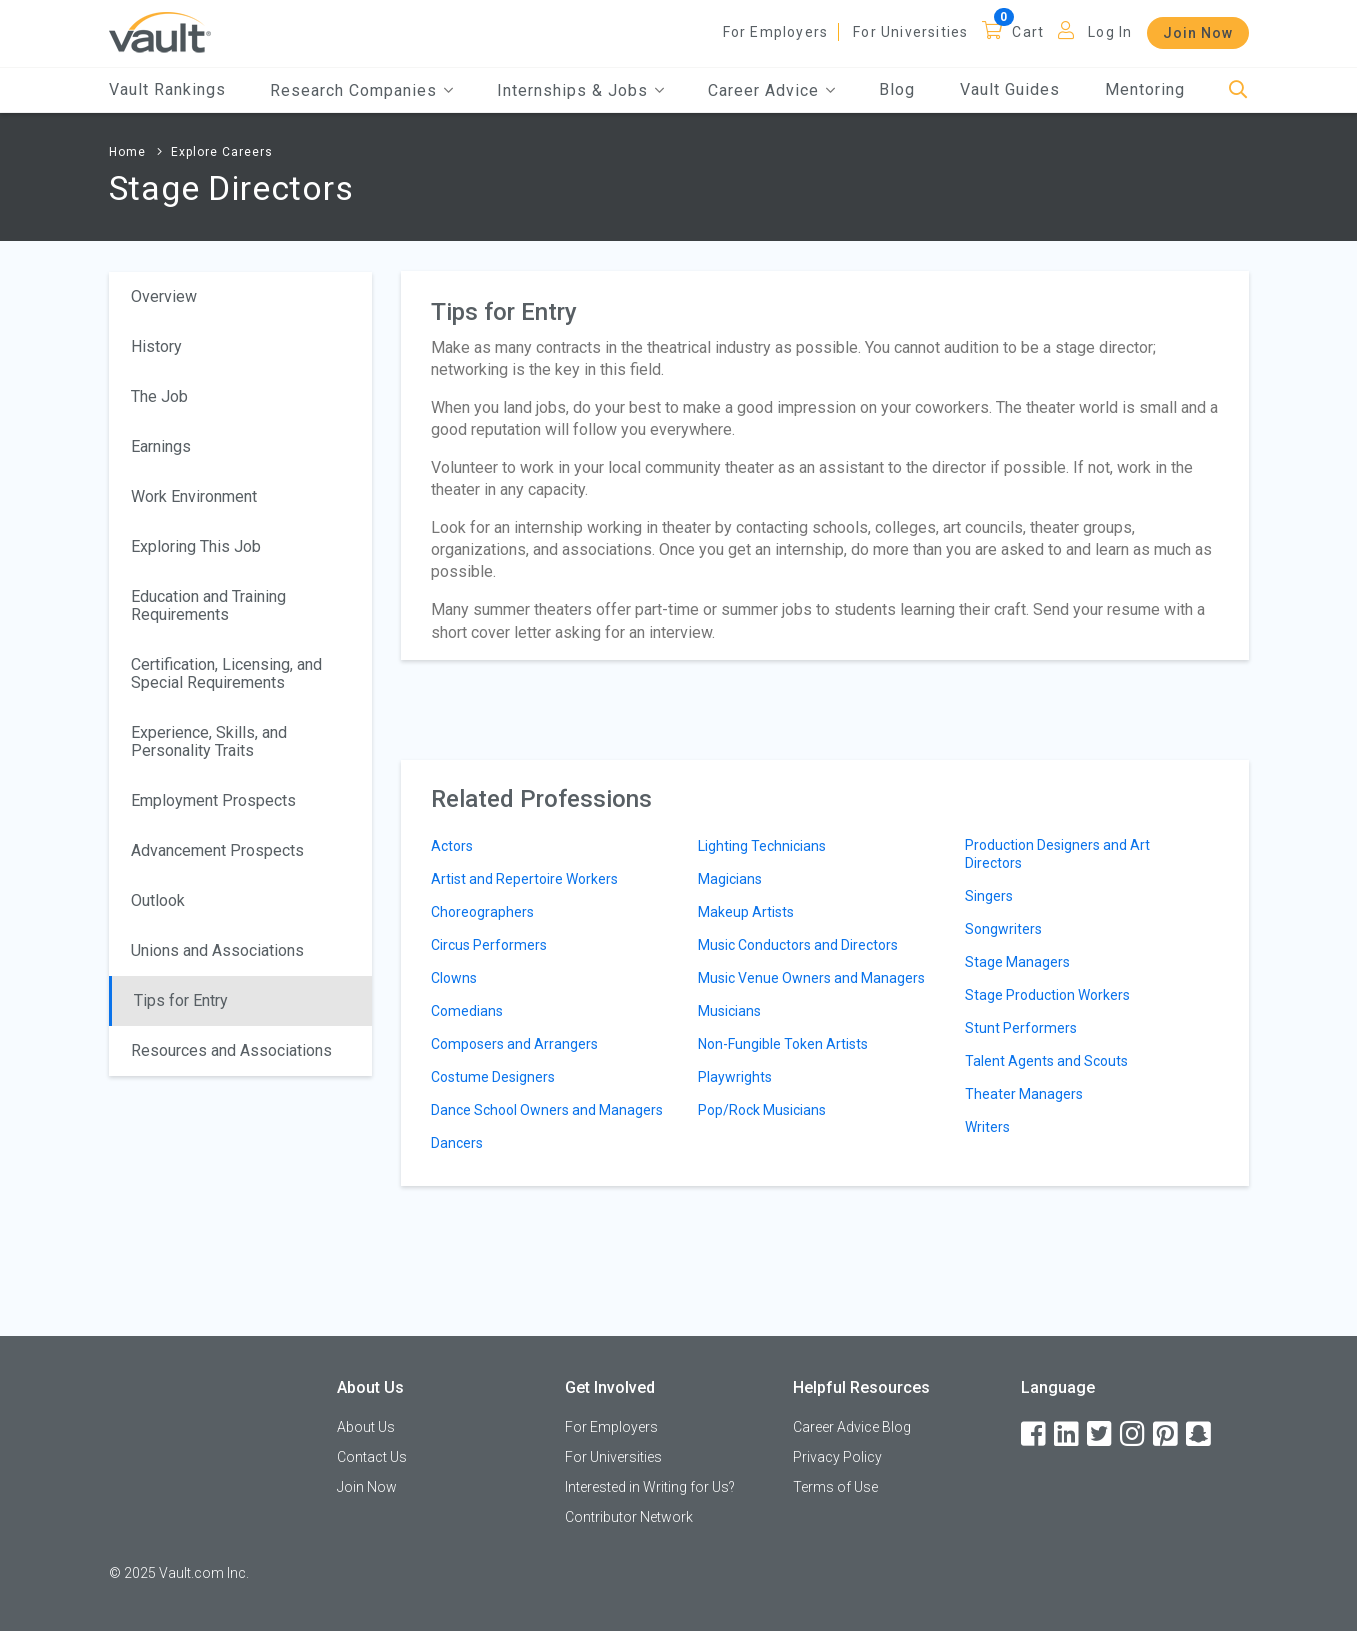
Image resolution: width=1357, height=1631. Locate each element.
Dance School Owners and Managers (547, 1110)
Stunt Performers (1021, 1028)
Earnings (161, 446)
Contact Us (372, 1457)
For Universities (910, 32)
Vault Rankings (167, 89)
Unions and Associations (217, 950)
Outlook (158, 900)
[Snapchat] (1200, 1434)
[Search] (1238, 90)
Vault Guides (1010, 89)
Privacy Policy (837, 1457)
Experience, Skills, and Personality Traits (209, 741)
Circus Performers (489, 945)
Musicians (729, 1011)
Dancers (457, 1143)
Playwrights (735, 1077)
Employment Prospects (213, 800)
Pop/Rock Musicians (762, 1110)
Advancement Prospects (217, 850)
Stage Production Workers (1047, 995)
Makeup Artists (746, 912)
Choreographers (482, 912)
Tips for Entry (181, 1000)
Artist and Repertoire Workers (524, 879)
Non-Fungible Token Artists (783, 1044)
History (156, 346)
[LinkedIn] (1068, 1434)
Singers (989, 896)
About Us (366, 1427)
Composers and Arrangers (514, 1044)
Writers (987, 1127)
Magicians (730, 879)
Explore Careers (222, 152)
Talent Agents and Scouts (1046, 1061)
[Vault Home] (160, 31)
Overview (164, 296)
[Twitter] (1101, 1434)
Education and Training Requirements (208, 605)
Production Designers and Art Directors (1057, 854)
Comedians (467, 1011)
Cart (1028, 32)
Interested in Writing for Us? (650, 1487)
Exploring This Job (196, 546)
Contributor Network (629, 1517)
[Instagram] (1134, 1434)
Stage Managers (1017, 962)
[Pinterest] (1167, 1434)
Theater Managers (1024, 1094)
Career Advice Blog (852, 1427)
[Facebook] (1035, 1434)
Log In (1110, 32)
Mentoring (1145, 89)
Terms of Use (835, 1487)
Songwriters (1003, 929)
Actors (452, 846)
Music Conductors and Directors (798, 945)
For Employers (776, 32)
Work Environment (194, 496)
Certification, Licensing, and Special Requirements (226, 673)
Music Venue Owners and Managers (811, 978)
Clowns (454, 978)
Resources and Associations (231, 1050)
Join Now (1198, 33)
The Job (159, 396)
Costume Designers (493, 1077)
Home (127, 152)
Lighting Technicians (762, 846)
